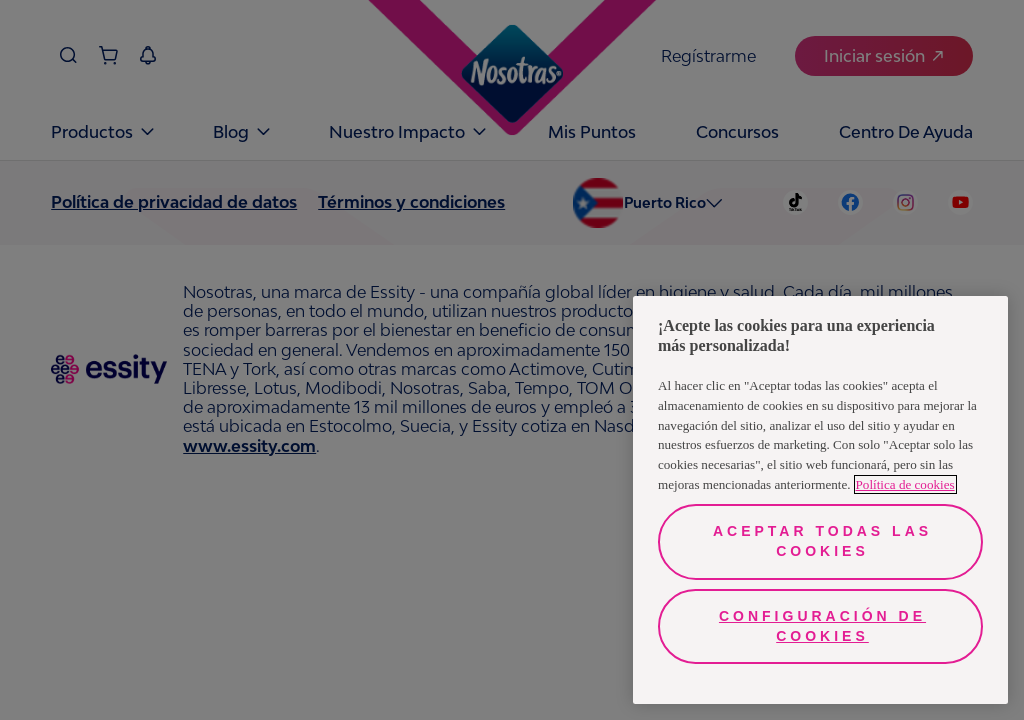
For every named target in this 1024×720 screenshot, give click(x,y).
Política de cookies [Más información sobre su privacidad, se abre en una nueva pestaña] (905, 484)
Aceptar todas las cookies (822, 541)
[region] (820, 500)
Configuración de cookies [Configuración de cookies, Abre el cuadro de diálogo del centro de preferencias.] (822, 626)
